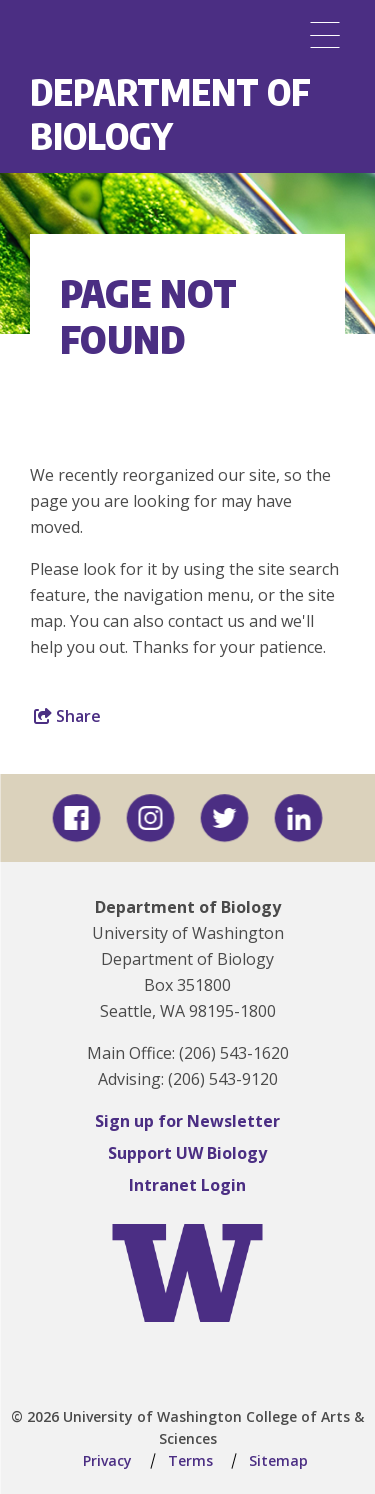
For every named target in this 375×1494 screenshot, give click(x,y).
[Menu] (325, 35)
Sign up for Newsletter (187, 1121)
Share (67, 716)
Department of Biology (170, 113)
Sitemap (278, 1460)
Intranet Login (187, 1185)
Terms (190, 1460)
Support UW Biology (187, 1153)
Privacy (107, 1460)
